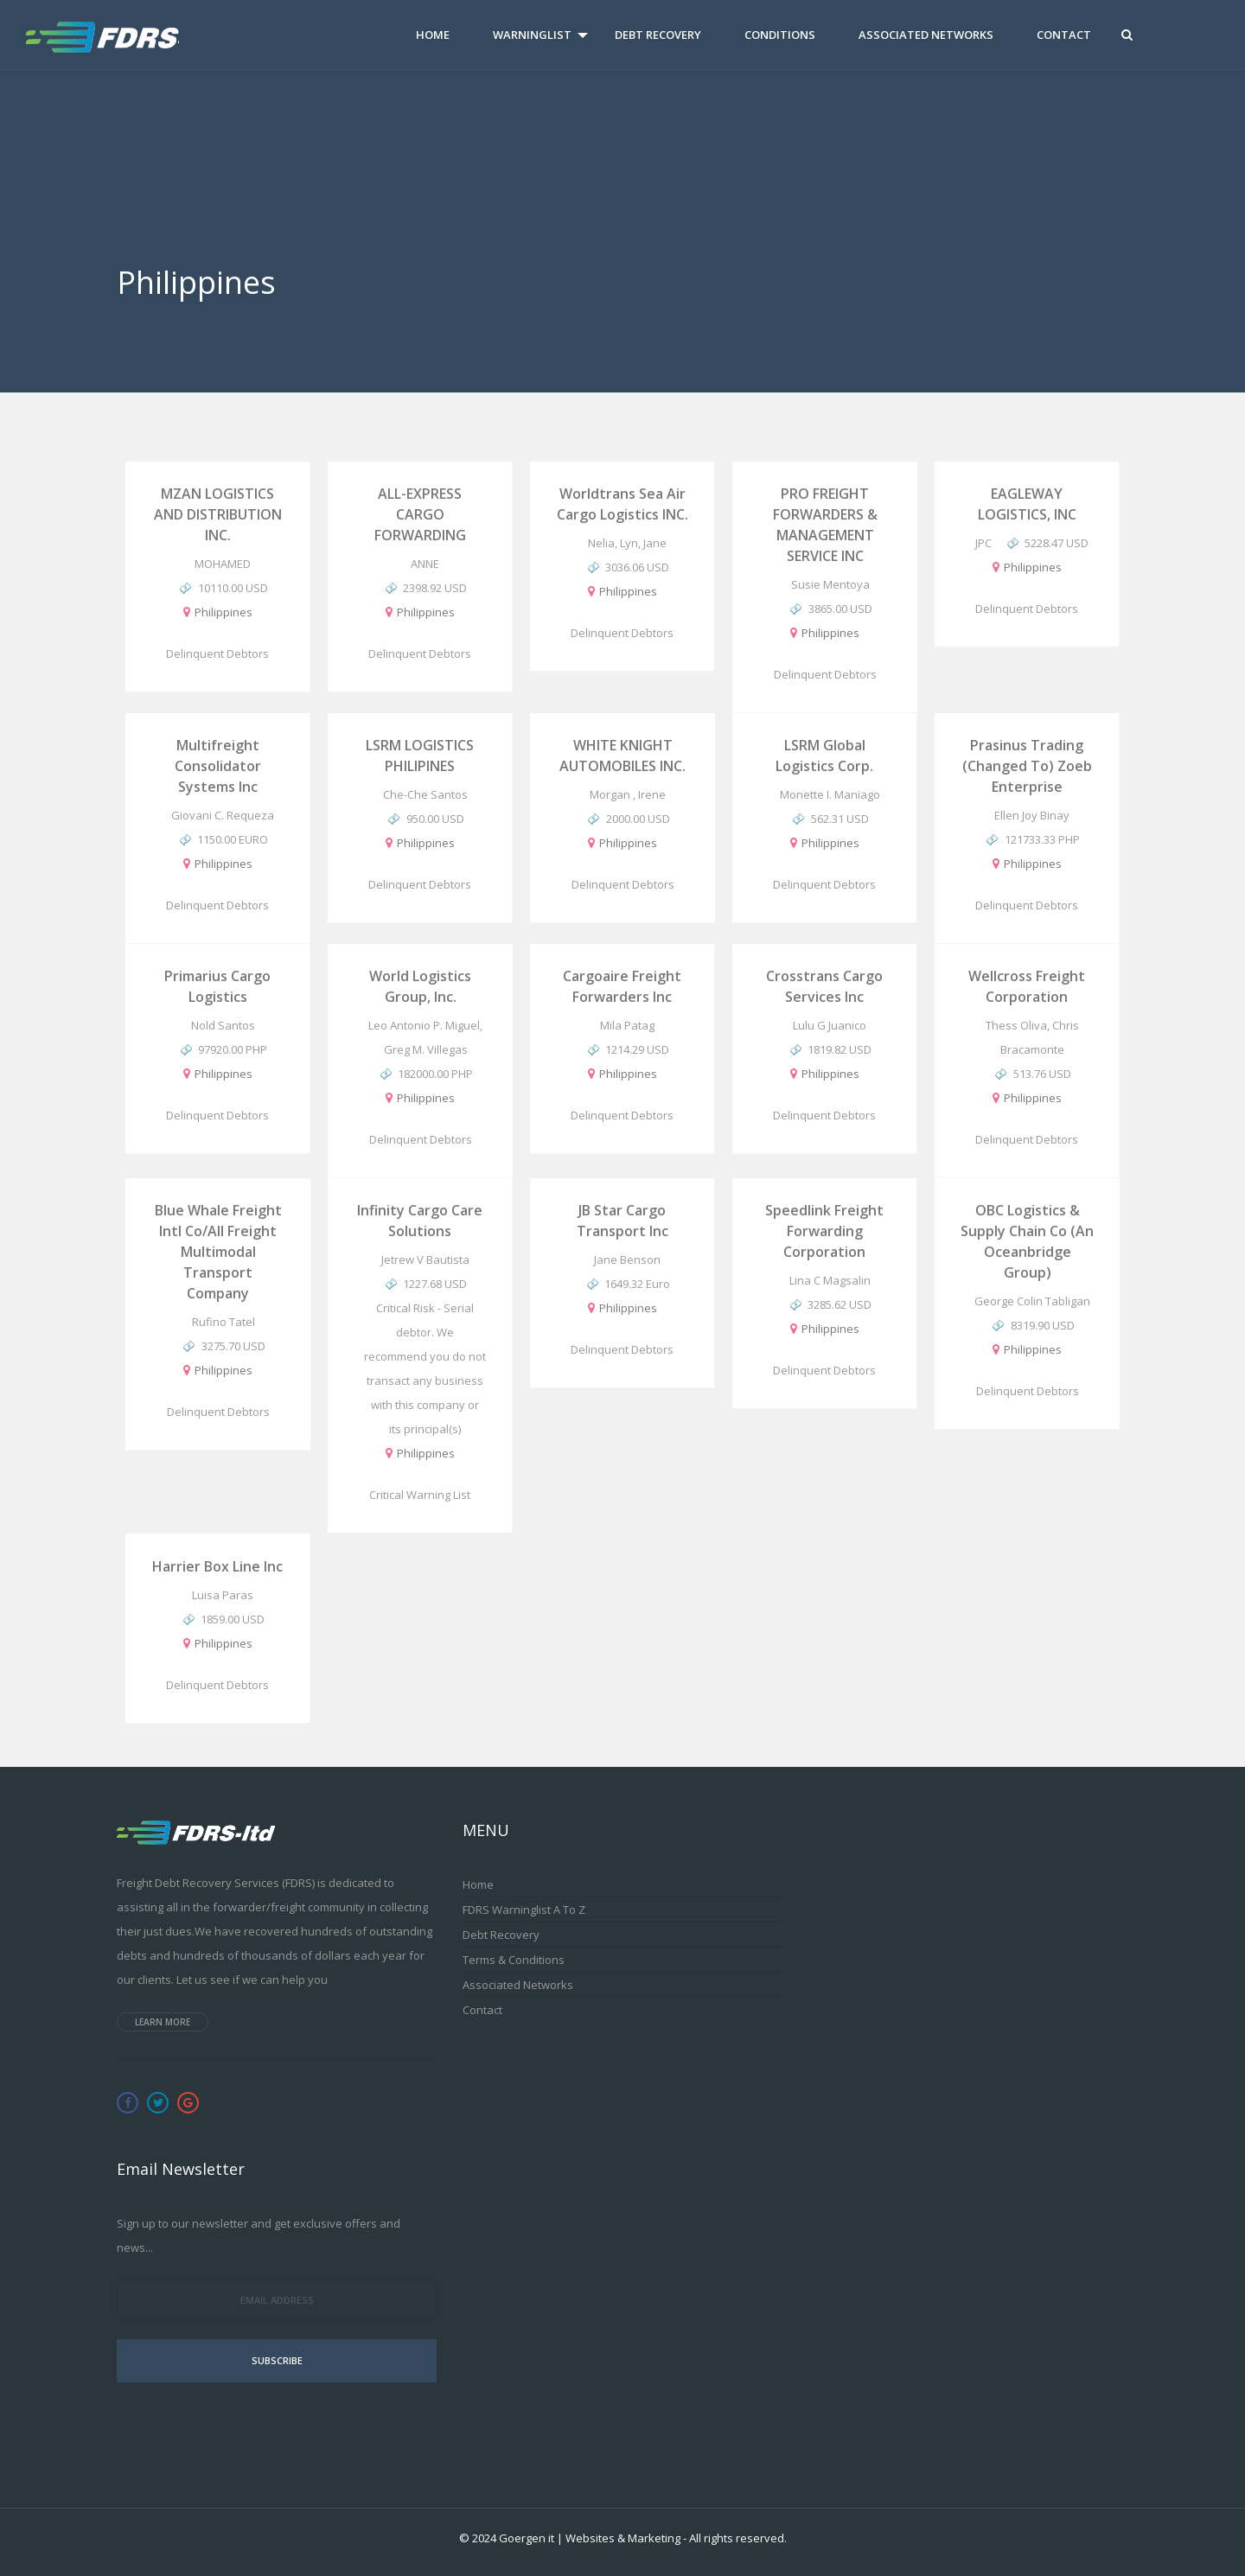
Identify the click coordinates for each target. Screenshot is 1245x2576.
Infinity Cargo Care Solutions (419, 1220)
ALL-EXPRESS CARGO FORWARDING (420, 514)
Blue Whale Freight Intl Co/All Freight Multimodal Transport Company (218, 1252)
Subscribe (277, 2360)
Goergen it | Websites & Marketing (589, 2538)
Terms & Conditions (514, 1959)
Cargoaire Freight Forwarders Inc (622, 986)
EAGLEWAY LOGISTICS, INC (1027, 504)
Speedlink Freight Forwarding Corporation (824, 1231)
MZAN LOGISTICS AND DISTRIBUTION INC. (218, 514)
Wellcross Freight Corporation (1026, 986)
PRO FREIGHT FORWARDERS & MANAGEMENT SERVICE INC (825, 524)
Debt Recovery (658, 34)
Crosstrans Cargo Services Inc (824, 986)
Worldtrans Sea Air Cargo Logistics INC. (622, 504)
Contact (1064, 34)
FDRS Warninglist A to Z (524, 1909)
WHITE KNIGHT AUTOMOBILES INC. (622, 755)
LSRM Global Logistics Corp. (824, 755)
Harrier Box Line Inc (217, 1566)
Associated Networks (926, 34)
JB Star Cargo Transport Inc (622, 1220)
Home (433, 34)
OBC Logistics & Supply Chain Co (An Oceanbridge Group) (1027, 1241)
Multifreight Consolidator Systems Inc (218, 766)
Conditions (779, 34)
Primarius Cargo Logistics (217, 986)
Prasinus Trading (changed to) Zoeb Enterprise (1027, 766)
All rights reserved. (738, 2538)
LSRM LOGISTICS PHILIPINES (420, 755)
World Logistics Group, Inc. (420, 986)
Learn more (162, 2022)
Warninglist (532, 34)
